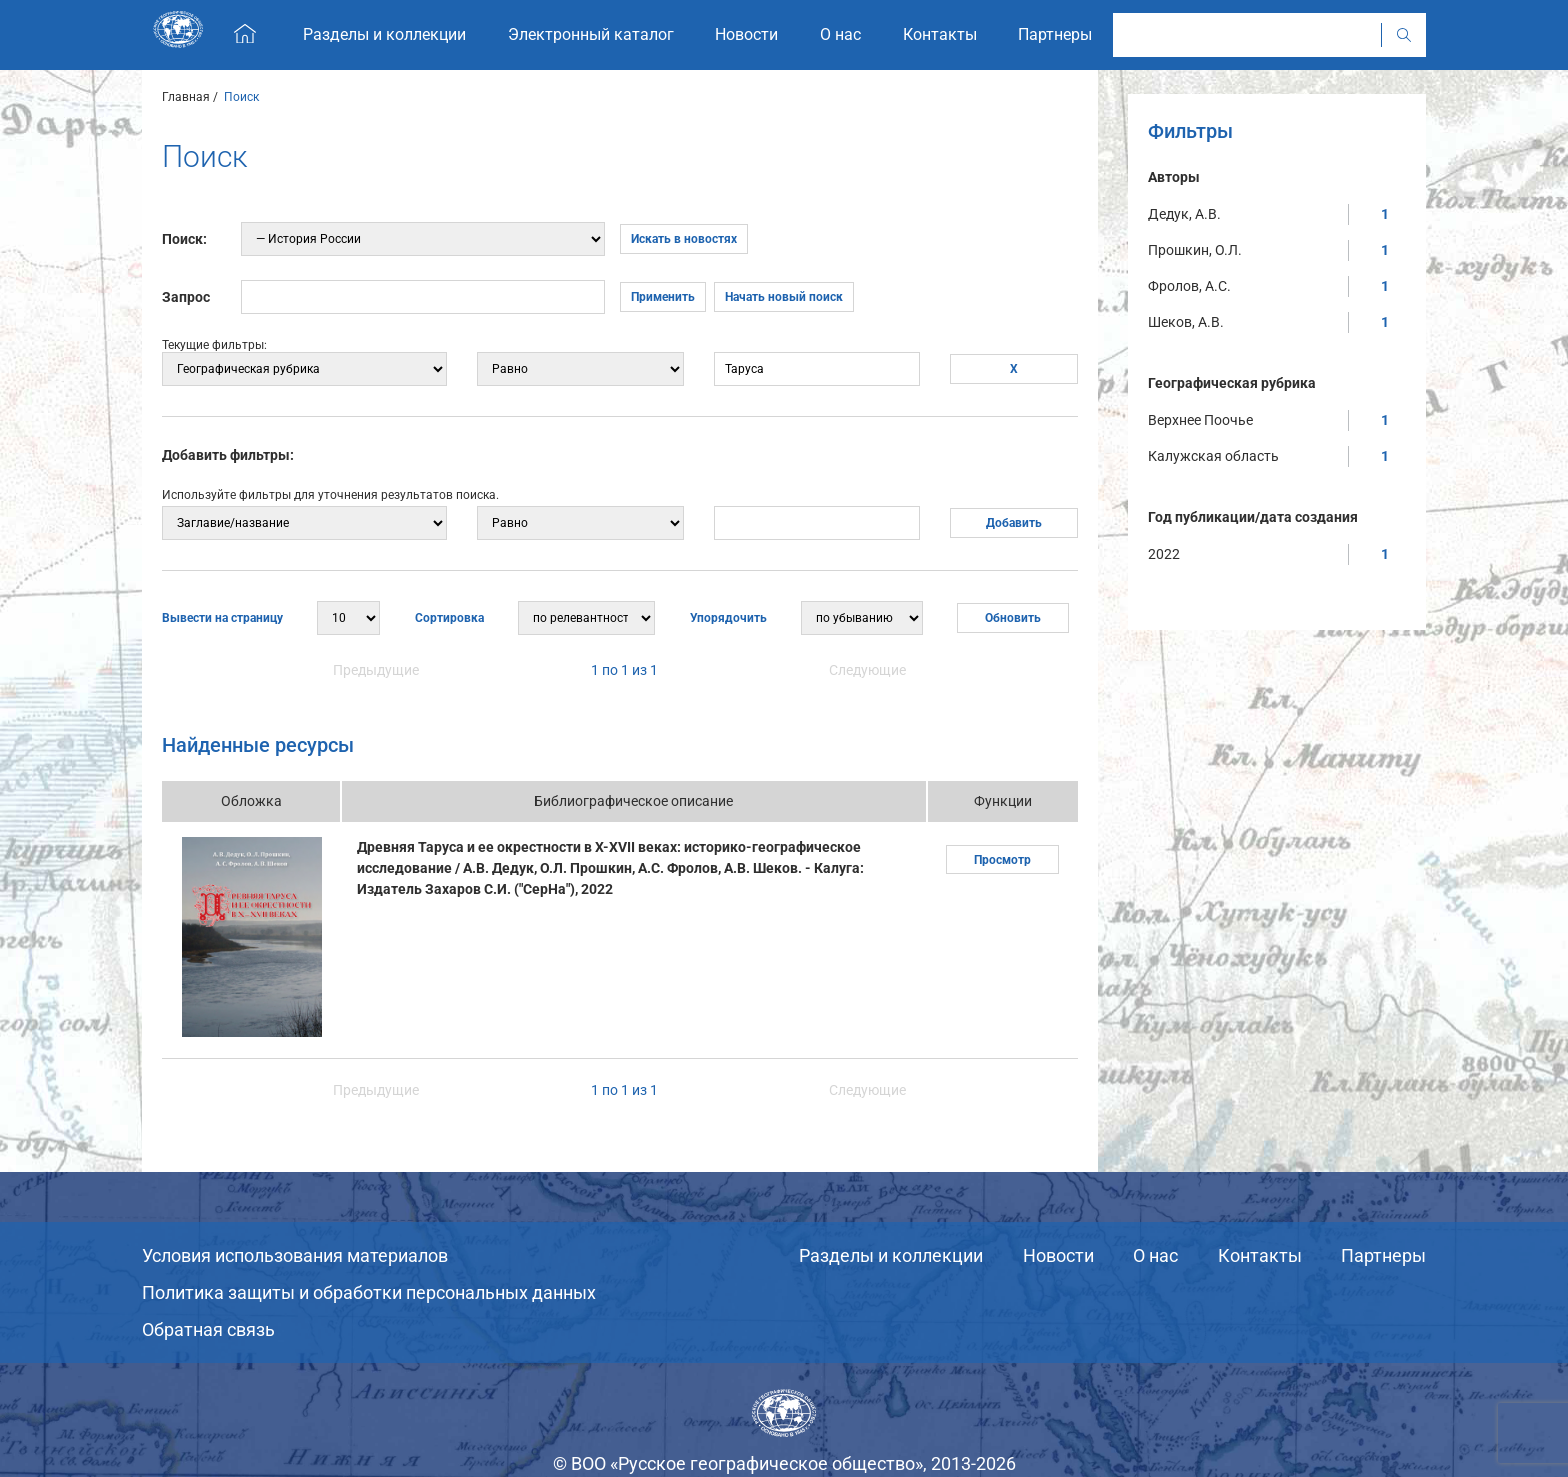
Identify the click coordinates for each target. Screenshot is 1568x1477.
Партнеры (1383, 1255)
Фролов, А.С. (1189, 286)
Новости (1058, 1255)
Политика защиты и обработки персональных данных (369, 1292)
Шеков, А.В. (1186, 322)
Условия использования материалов (295, 1255)
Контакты (1260, 1255)
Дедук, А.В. (1184, 214)
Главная (186, 97)
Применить (663, 297)
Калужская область (1213, 456)
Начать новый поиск (784, 297)
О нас (1155, 1255)
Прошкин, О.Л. (1195, 250)
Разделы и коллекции (891, 1255)
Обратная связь (208, 1329)
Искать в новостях (684, 239)
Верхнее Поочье (1200, 420)
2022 (1164, 554)
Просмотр (1002, 860)
